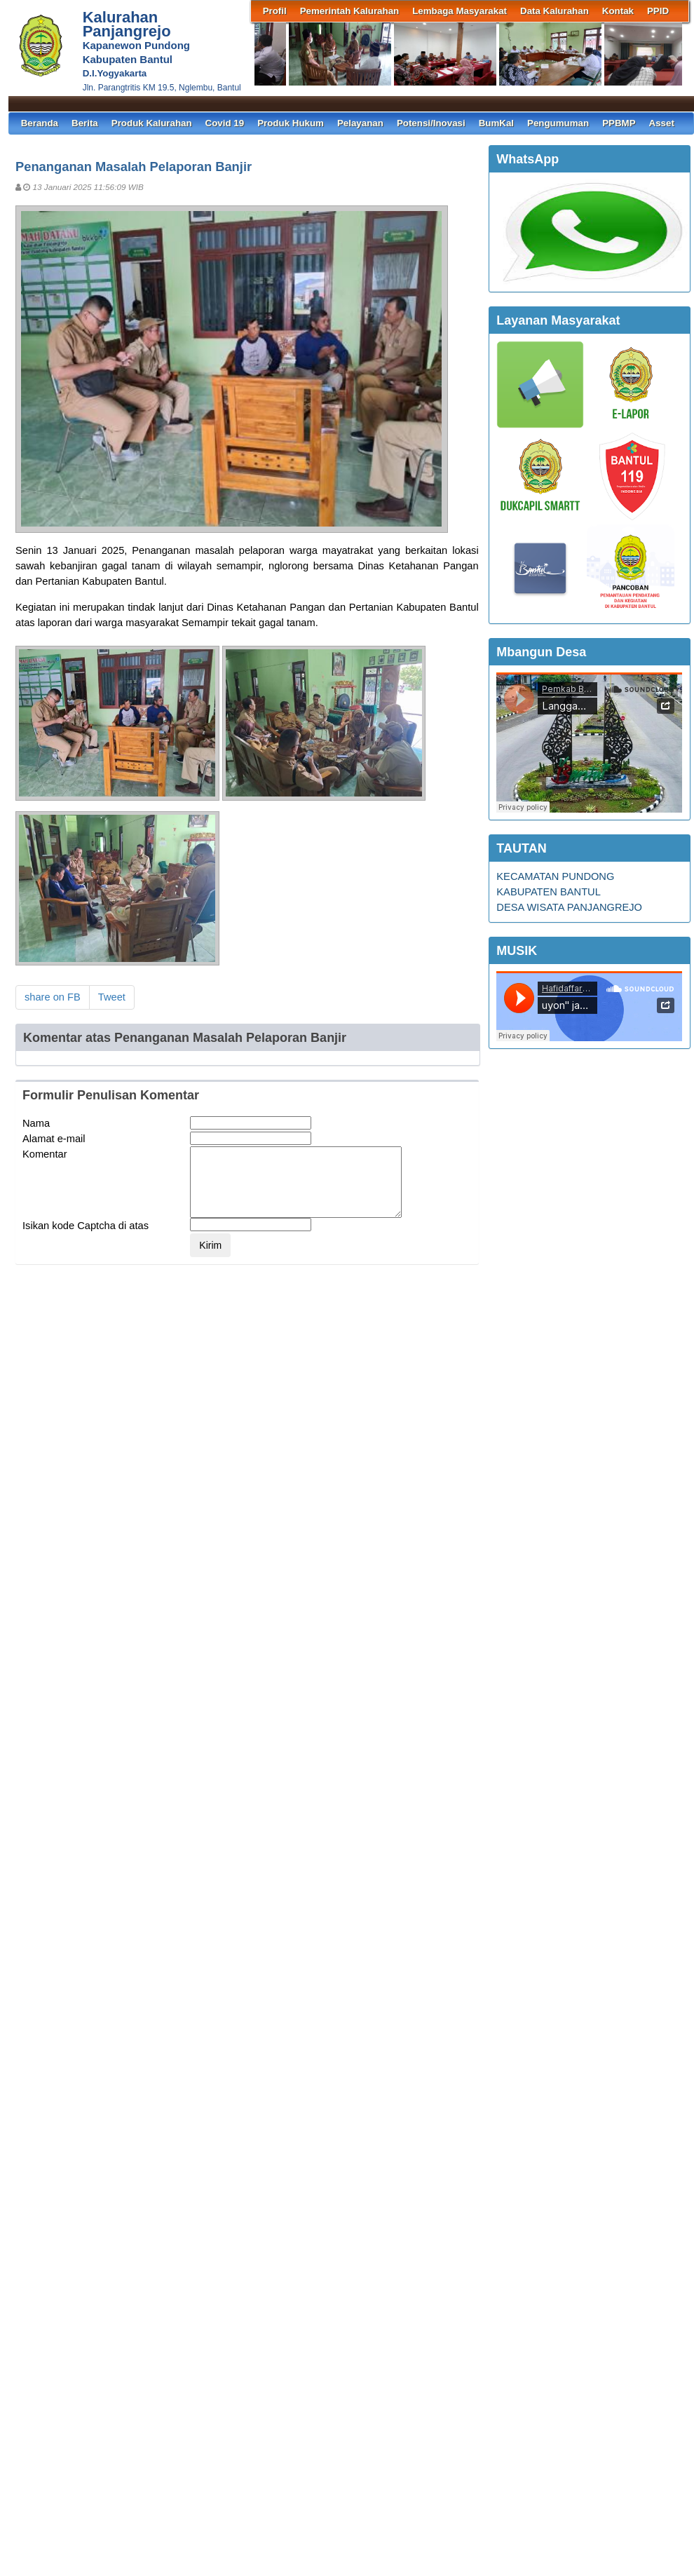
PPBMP (618, 123)
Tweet (111, 997)
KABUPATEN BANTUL (548, 891)
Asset (661, 123)
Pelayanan (360, 123)
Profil (275, 11)
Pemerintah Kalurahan (349, 11)
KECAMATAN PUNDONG (555, 876)
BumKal (496, 123)
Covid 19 (225, 123)
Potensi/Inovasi (431, 123)
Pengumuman (558, 123)
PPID (658, 11)
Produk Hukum (290, 123)
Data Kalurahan (554, 11)
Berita (85, 123)
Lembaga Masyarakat (459, 11)
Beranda (39, 123)
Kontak (618, 11)
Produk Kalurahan (151, 123)
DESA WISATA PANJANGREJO (569, 907)
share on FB (53, 997)
